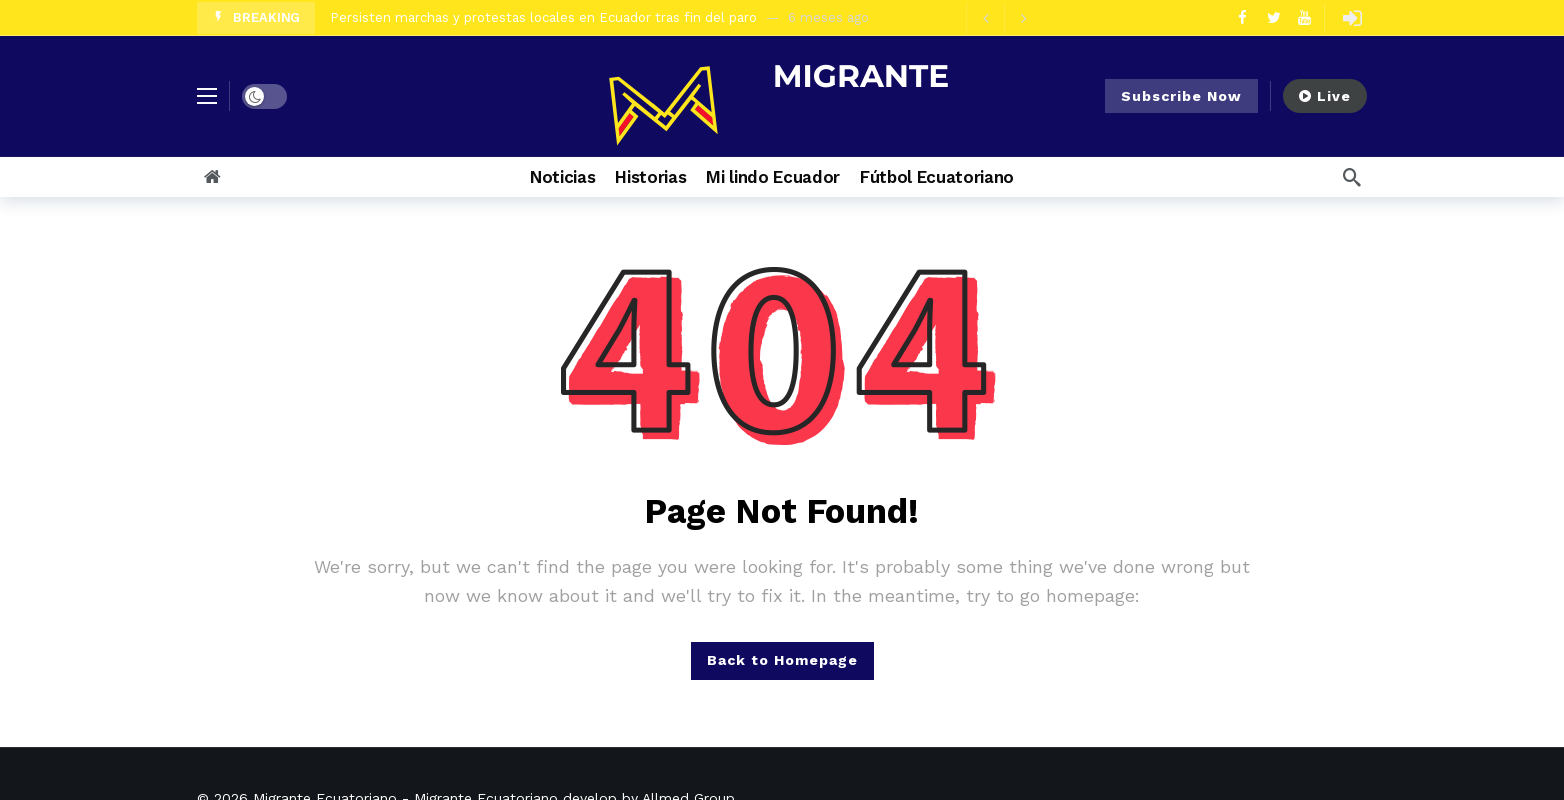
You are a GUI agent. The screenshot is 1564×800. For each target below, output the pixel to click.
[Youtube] (1304, 17)
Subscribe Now (1181, 96)
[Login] (1352, 18)
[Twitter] (1273, 17)
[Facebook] (1242, 17)
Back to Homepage (782, 660)
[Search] (1352, 177)
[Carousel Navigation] (1004, 18)
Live (1325, 96)
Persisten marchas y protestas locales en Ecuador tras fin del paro (543, 17)
